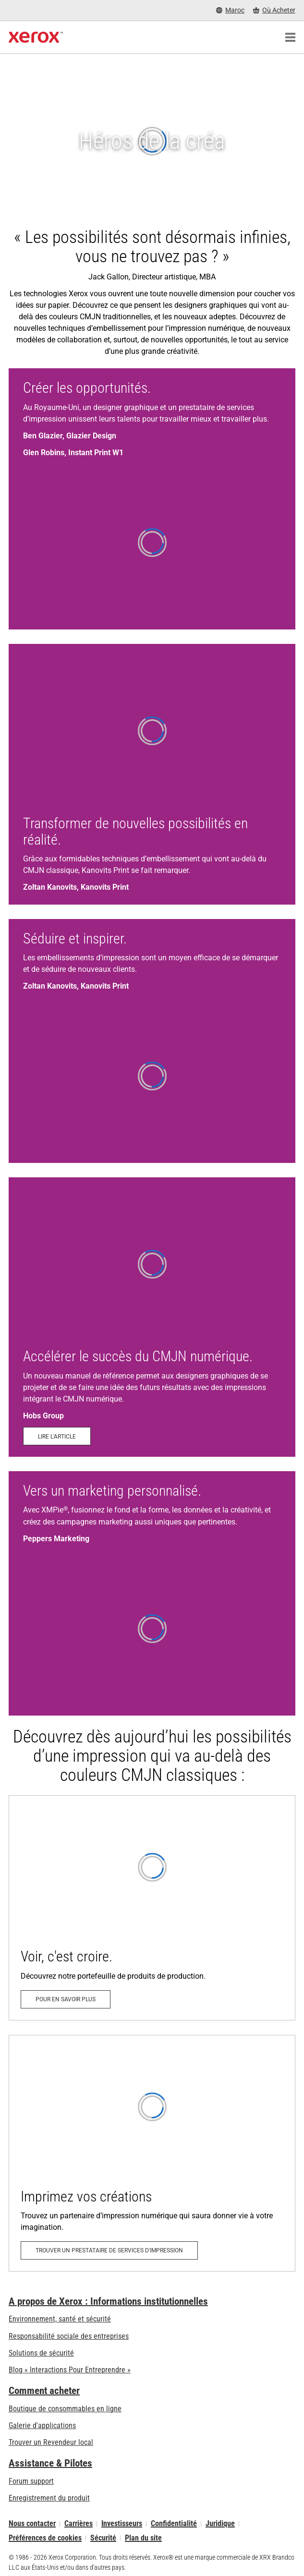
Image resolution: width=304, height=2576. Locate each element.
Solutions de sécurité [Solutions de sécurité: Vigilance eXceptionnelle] (41, 2353)
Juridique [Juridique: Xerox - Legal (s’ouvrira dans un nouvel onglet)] (220, 2524)
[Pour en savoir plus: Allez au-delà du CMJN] (152, 1908)
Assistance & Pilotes (50, 2463)
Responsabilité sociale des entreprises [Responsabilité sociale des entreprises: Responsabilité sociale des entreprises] (69, 2336)
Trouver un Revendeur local (51, 2442)
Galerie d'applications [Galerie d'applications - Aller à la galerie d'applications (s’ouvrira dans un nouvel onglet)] (42, 2425)
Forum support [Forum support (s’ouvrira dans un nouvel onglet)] (31, 2481)
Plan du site (143, 2537)
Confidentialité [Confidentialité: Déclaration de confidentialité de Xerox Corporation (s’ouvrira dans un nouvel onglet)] (174, 2524)
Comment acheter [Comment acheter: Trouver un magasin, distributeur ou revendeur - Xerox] (44, 2390)
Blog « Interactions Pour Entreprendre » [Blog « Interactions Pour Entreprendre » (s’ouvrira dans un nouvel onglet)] (70, 2369)
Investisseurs (121, 2524)
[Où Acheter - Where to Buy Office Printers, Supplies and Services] (274, 10)
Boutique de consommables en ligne (65, 2408)
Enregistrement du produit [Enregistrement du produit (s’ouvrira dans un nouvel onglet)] (49, 2498)
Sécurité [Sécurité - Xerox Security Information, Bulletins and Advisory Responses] (103, 2537)
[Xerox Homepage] (36, 37)
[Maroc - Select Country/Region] (230, 10)
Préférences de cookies (45, 2537)
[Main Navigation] (290, 37)
